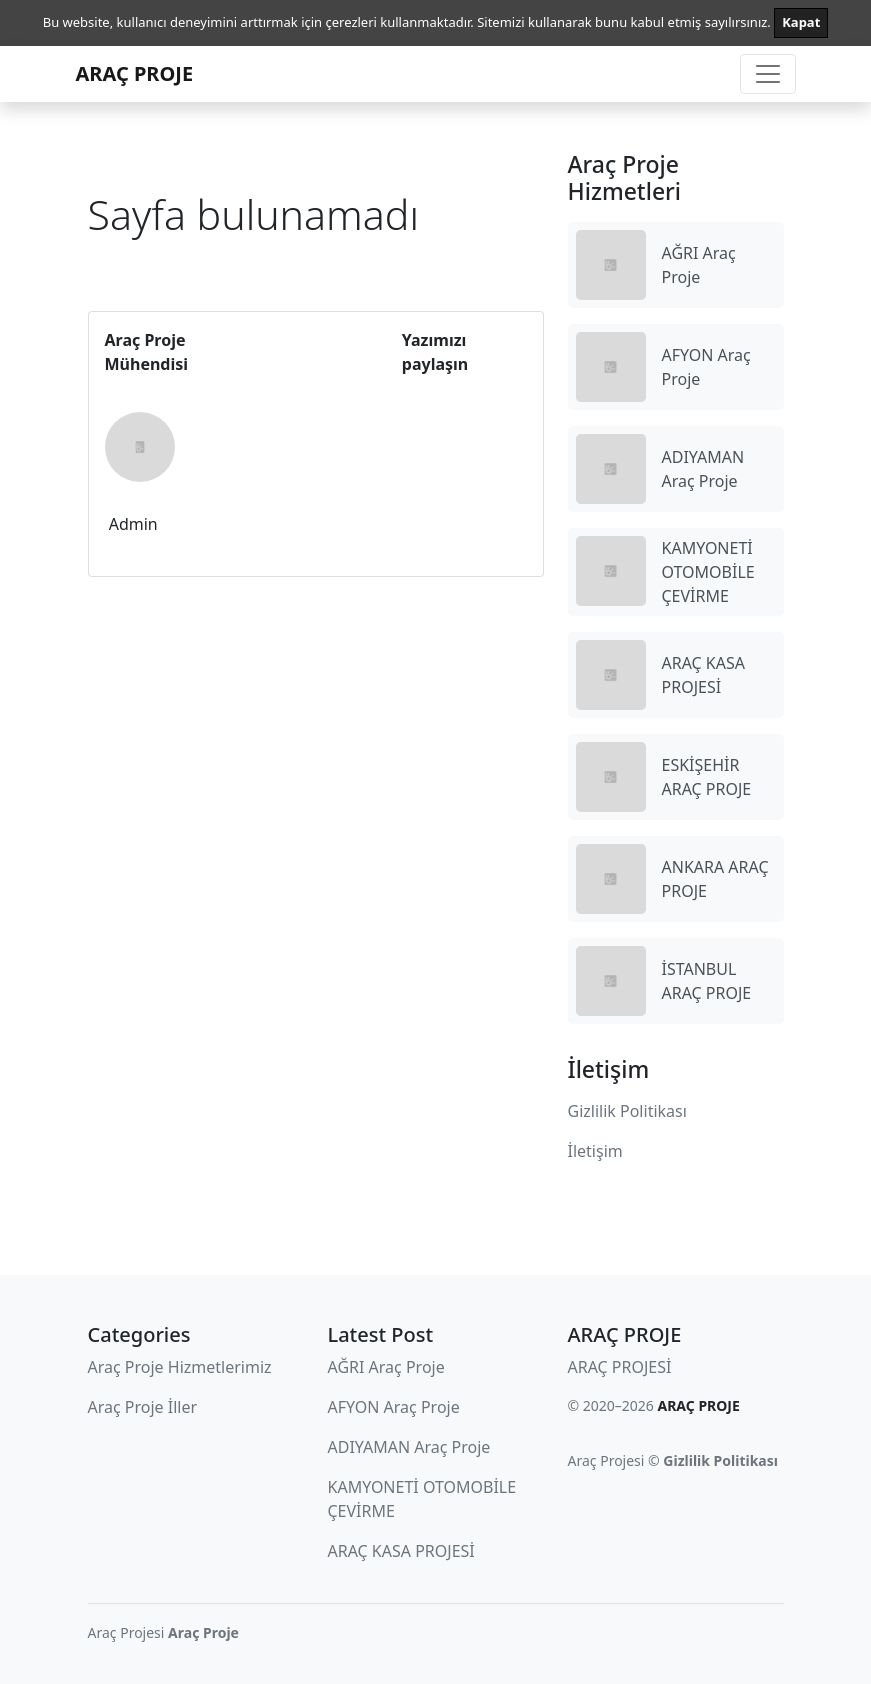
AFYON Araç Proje (394, 1407)
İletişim (595, 1151)
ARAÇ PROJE (135, 73)
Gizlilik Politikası (627, 1111)
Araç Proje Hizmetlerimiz (180, 1367)
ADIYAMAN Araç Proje (409, 1447)
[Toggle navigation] (768, 74)
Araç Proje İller (143, 1407)
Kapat (801, 22)
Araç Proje (203, 1632)
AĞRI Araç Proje (386, 1367)
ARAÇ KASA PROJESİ (401, 1551)
